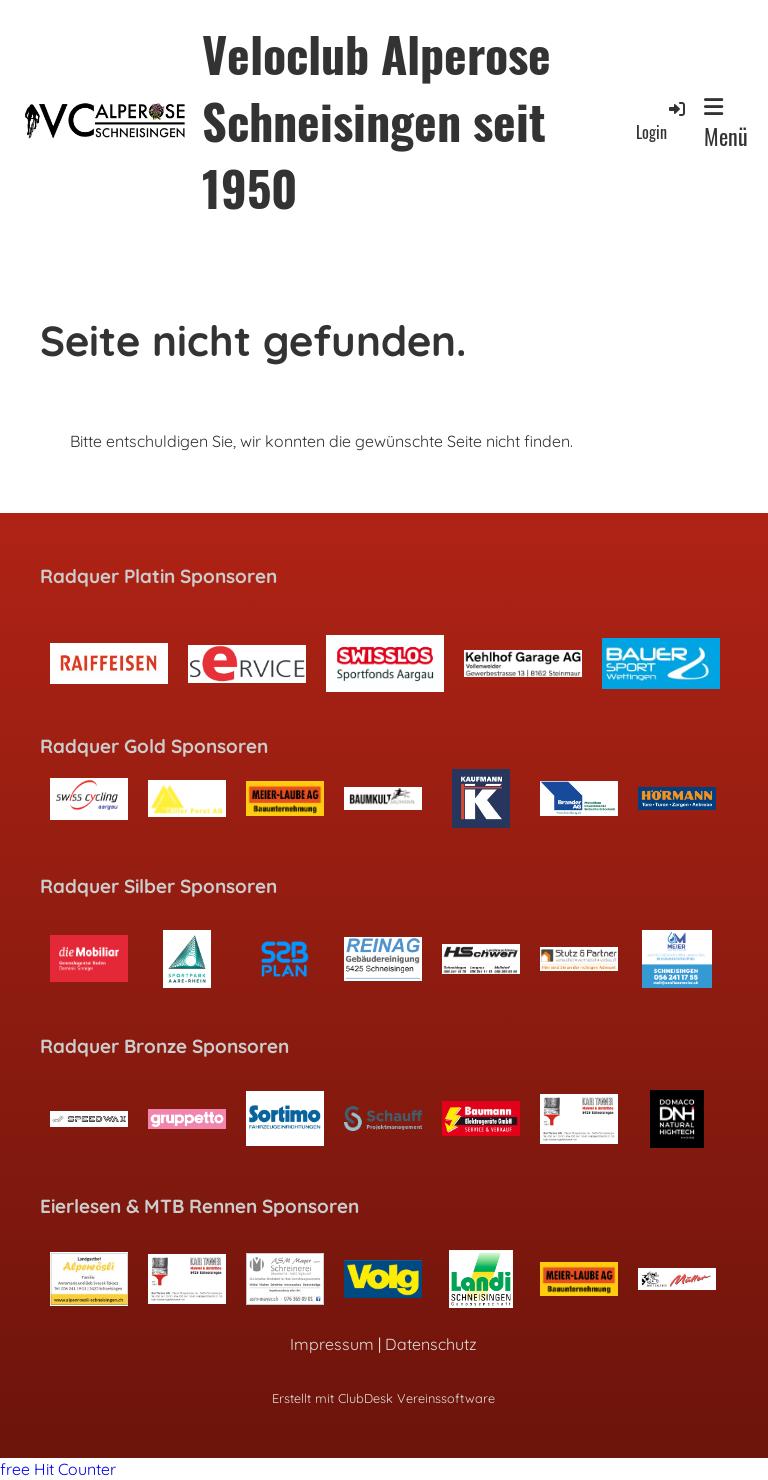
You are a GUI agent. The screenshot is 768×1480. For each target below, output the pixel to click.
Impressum (332, 1344)
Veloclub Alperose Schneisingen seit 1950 (376, 121)
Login (662, 120)
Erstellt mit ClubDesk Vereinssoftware (383, 1398)
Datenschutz (431, 1344)
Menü (726, 124)
